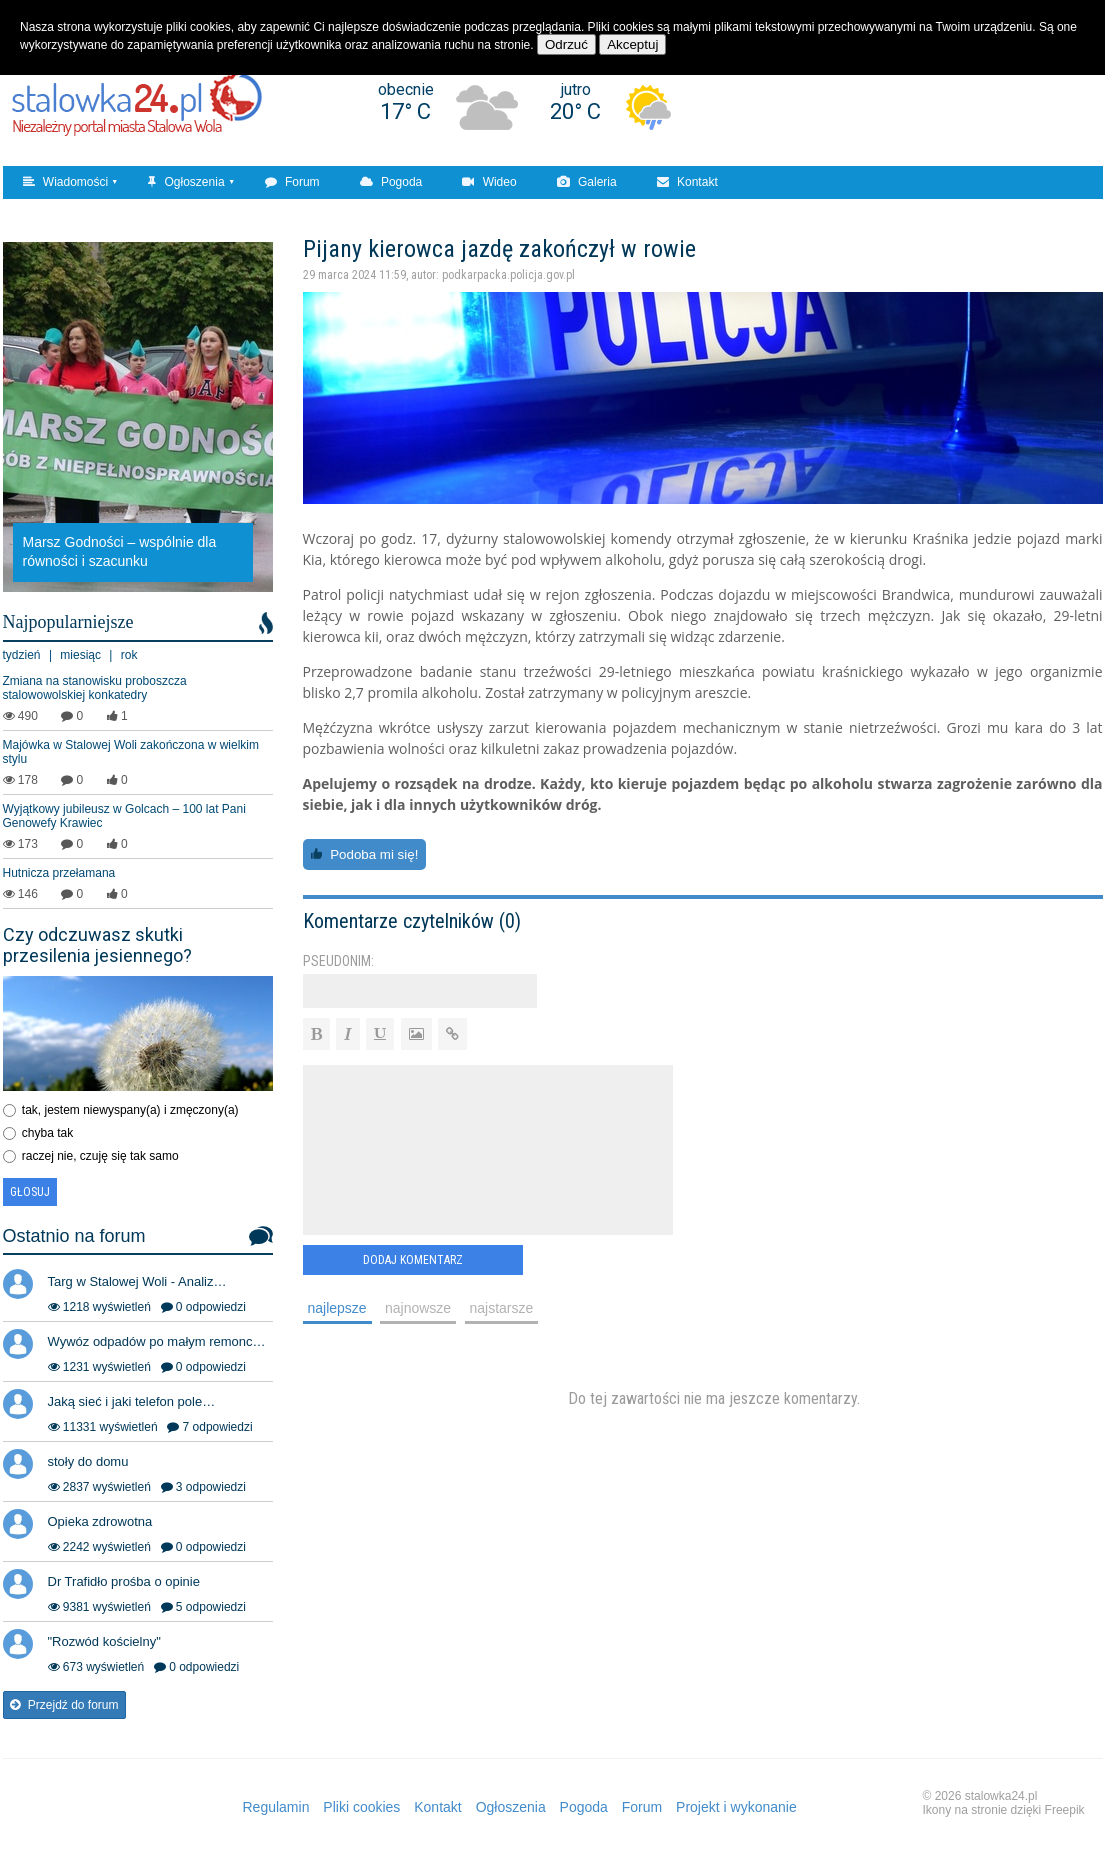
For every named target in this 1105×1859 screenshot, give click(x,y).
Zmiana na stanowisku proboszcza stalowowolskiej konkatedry (95, 688)
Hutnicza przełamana (59, 873)
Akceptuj (632, 44)
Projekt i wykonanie (736, 1807)
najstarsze (502, 1308)
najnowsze (418, 1308)
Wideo (489, 182)
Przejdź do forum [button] (64, 1705)
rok (129, 655)
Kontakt (687, 182)
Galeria (587, 182)
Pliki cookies (361, 1807)
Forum (292, 182)
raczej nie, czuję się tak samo (100, 1156)
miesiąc (80, 655)
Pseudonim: (338, 961)
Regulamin (276, 1807)
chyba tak (47, 1133)
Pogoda (391, 182)
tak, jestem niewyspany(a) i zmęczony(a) (130, 1110)
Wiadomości (66, 182)
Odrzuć (566, 44)
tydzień (22, 655)
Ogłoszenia (186, 182)
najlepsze (337, 1308)
